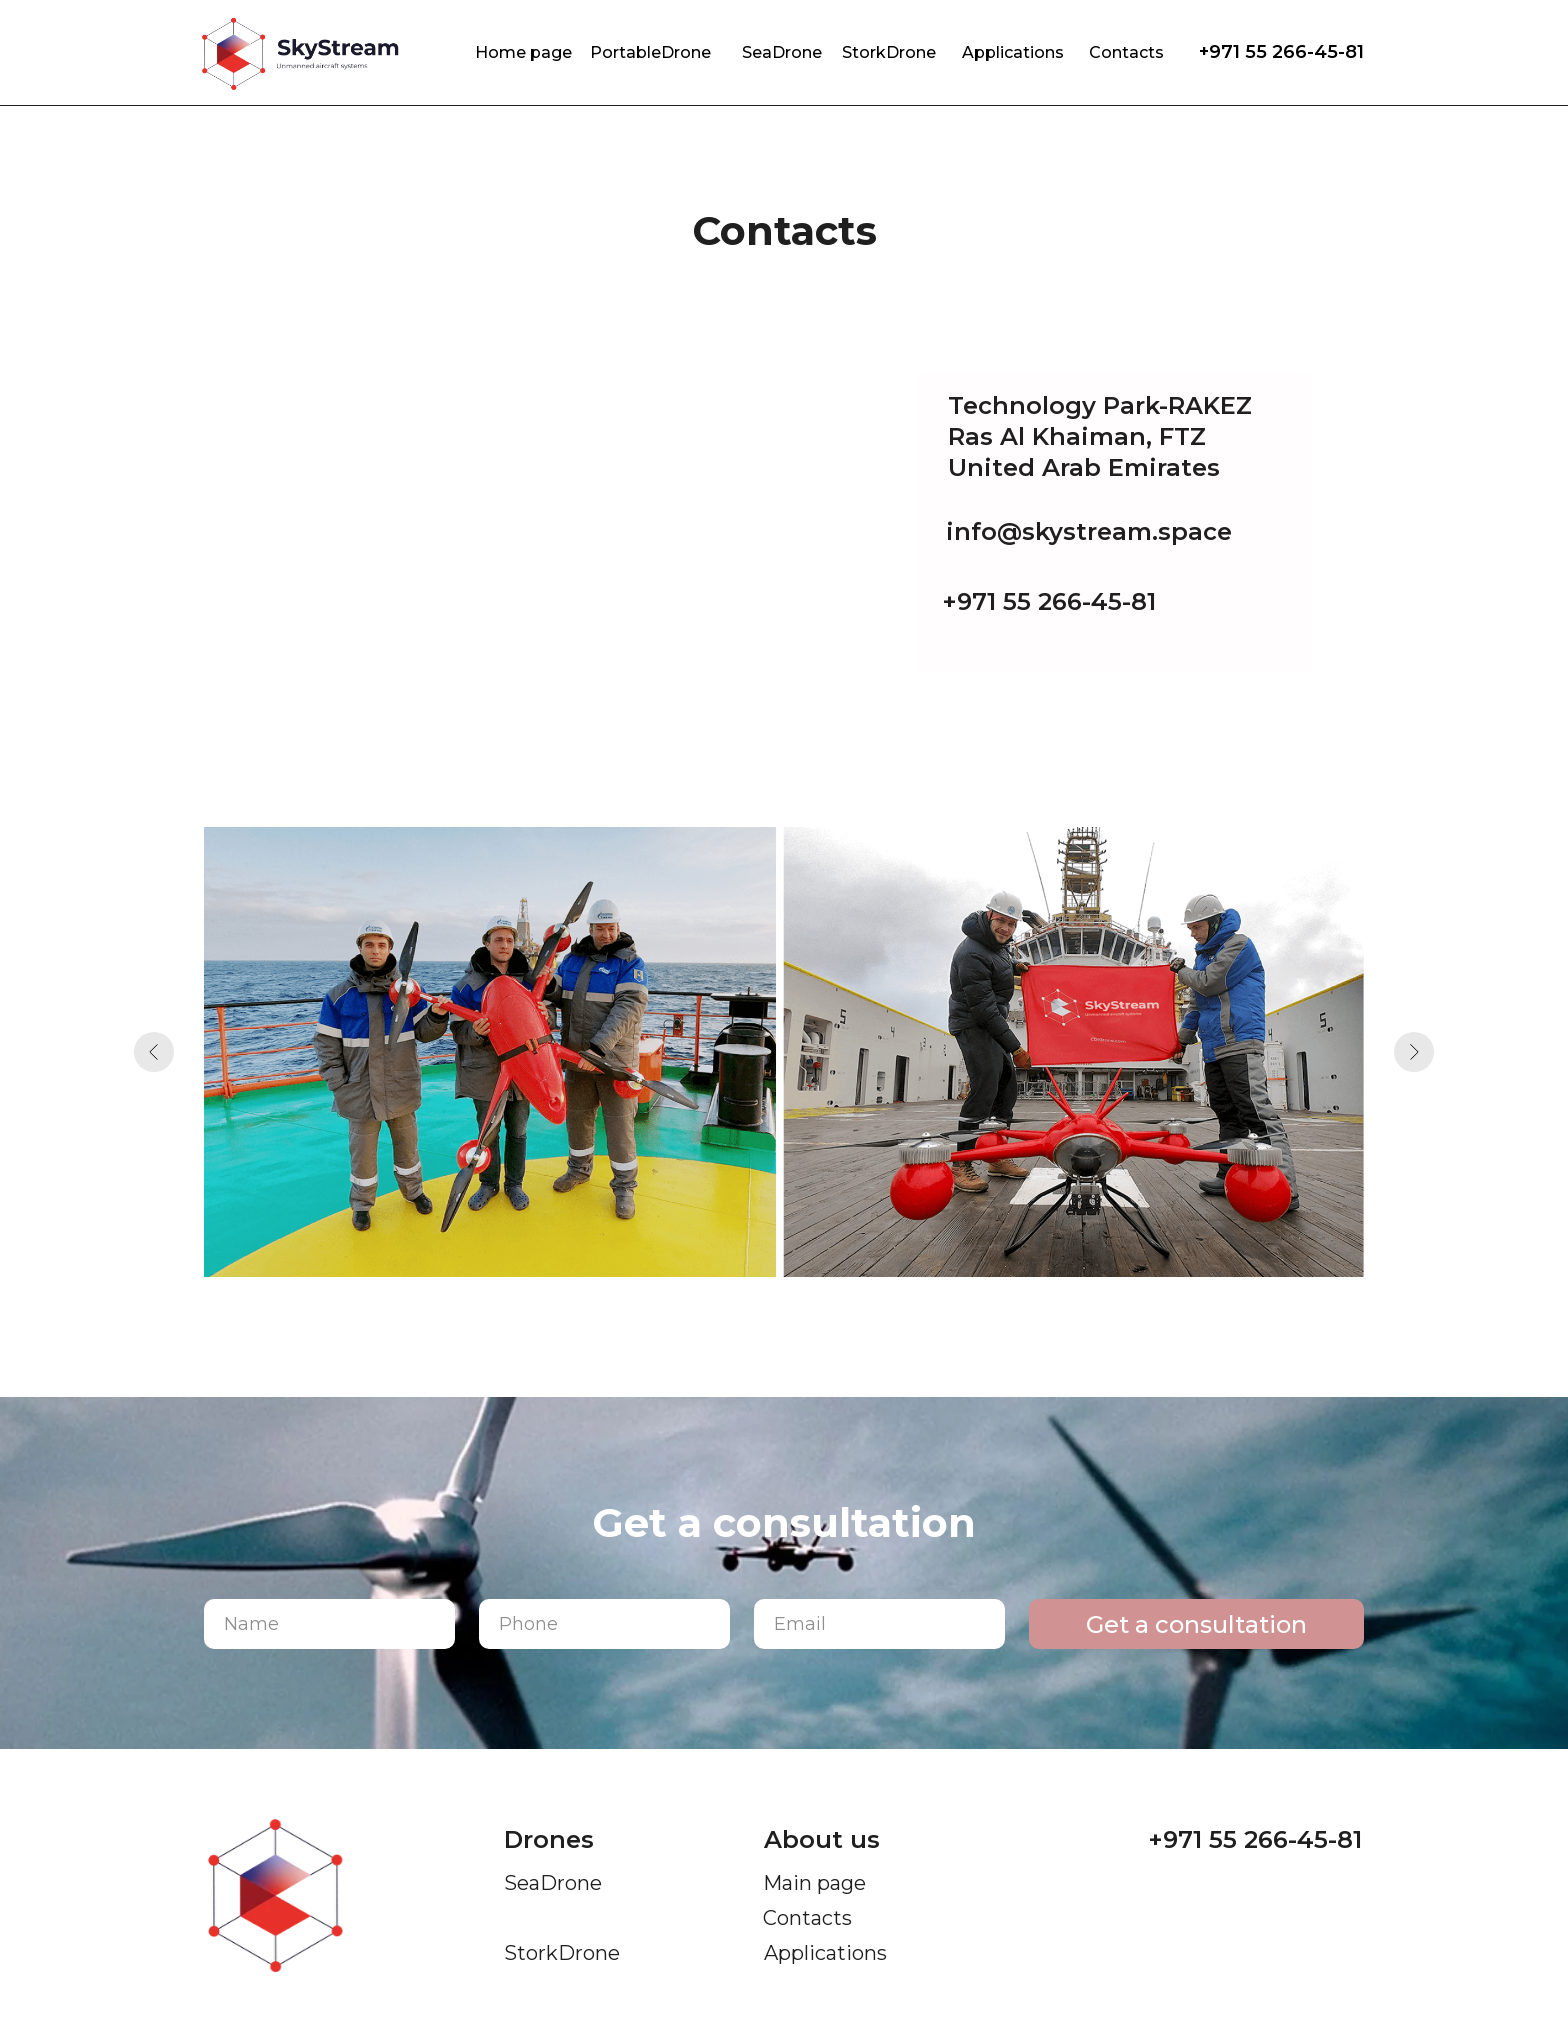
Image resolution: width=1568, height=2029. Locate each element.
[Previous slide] (154, 1052)
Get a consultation (1196, 1624)
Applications (1013, 52)
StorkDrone (889, 52)
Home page (523, 52)
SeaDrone (782, 52)
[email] (879, 1624)
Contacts (1126, 52)
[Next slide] (1414, 1052)
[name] (329, 1624)
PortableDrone (650, 52)
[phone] (604, 1624)
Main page (814, 1883)
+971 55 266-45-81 (1281, 52)
